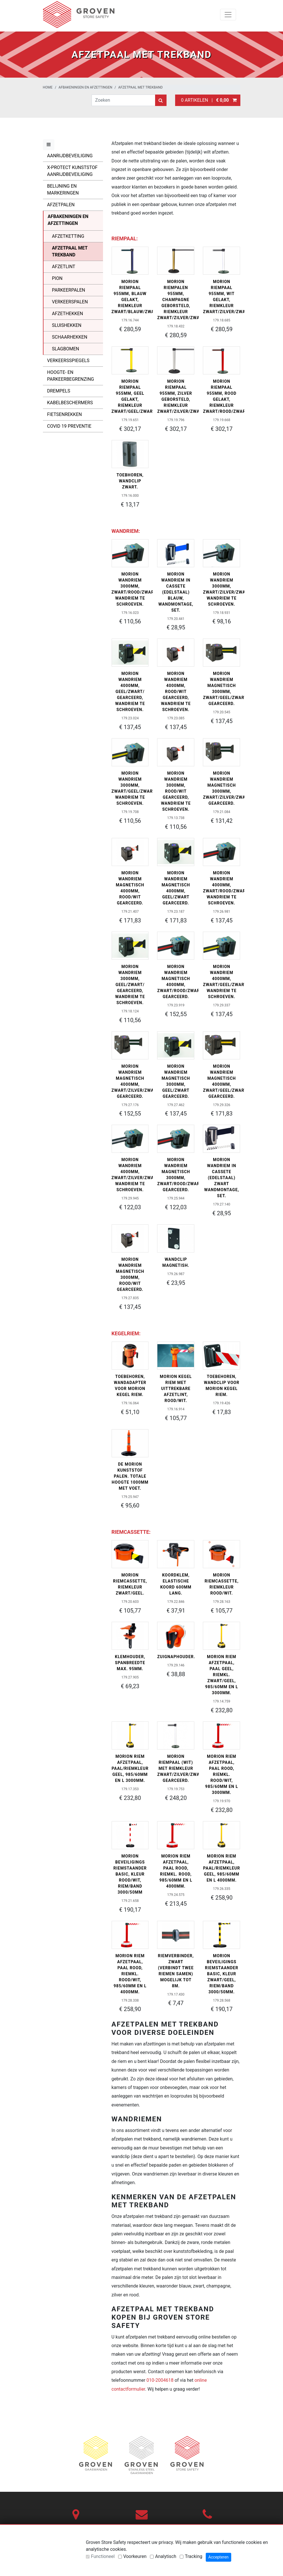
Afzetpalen (61, 204)
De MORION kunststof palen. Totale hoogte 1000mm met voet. (130, 1476)
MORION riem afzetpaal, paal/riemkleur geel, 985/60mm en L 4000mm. (221, 1868)
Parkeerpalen (68, 290)
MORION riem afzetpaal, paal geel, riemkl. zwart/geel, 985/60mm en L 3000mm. (221, 1674)
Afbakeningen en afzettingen (85, 87)
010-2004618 (160, 2380)
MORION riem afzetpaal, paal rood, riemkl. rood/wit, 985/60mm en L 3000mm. (221, 1774)
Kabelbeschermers (70, 402)
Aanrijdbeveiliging (70, 155)
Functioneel (103, 2556)
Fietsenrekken (64, 414)
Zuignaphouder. (176, 1656)
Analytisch (165, 2556)
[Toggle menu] (48, 144)
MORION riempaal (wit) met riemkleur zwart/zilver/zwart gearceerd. (181, 1768)
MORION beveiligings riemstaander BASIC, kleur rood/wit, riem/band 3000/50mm (130, 1874)
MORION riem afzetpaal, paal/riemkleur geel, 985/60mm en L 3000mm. (130, 1768)
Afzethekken (67, 313)
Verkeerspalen (70, 302)
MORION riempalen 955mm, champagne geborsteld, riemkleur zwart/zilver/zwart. (181, 299)
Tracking (193, 2556)
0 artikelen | (208, 100)
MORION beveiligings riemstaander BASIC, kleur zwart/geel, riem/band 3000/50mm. (221, 1973)
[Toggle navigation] (228, 14)
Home (48, 87)
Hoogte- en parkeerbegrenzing (70, 376)
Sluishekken (67, 325)
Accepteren (218, 2557)
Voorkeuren (135, 2556)
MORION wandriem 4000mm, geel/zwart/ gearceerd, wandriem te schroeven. (130, 691)
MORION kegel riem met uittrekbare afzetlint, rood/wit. (176, 1388)
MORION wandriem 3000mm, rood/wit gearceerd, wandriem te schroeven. (176, 791)
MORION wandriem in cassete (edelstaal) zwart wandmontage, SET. (221, 1177)
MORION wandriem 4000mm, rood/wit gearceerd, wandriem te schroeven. (176, 691)
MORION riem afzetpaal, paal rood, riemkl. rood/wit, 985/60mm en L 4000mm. (130, 1973)
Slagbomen (65, 349)
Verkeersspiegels (68, 360)
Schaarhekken (69, 337)
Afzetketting (68, 236)
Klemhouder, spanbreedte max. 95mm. (130, 1662)
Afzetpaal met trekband (140, 87)
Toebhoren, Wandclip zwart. (130, 481)
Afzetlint (63, 266)
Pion (57, 278)
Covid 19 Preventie (69, 426)
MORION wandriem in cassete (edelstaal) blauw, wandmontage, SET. (175, 592)
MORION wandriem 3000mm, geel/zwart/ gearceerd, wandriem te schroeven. (130, 984)
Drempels (58, 391)
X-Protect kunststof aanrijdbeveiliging (72, 171)
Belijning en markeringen (63, 189)
